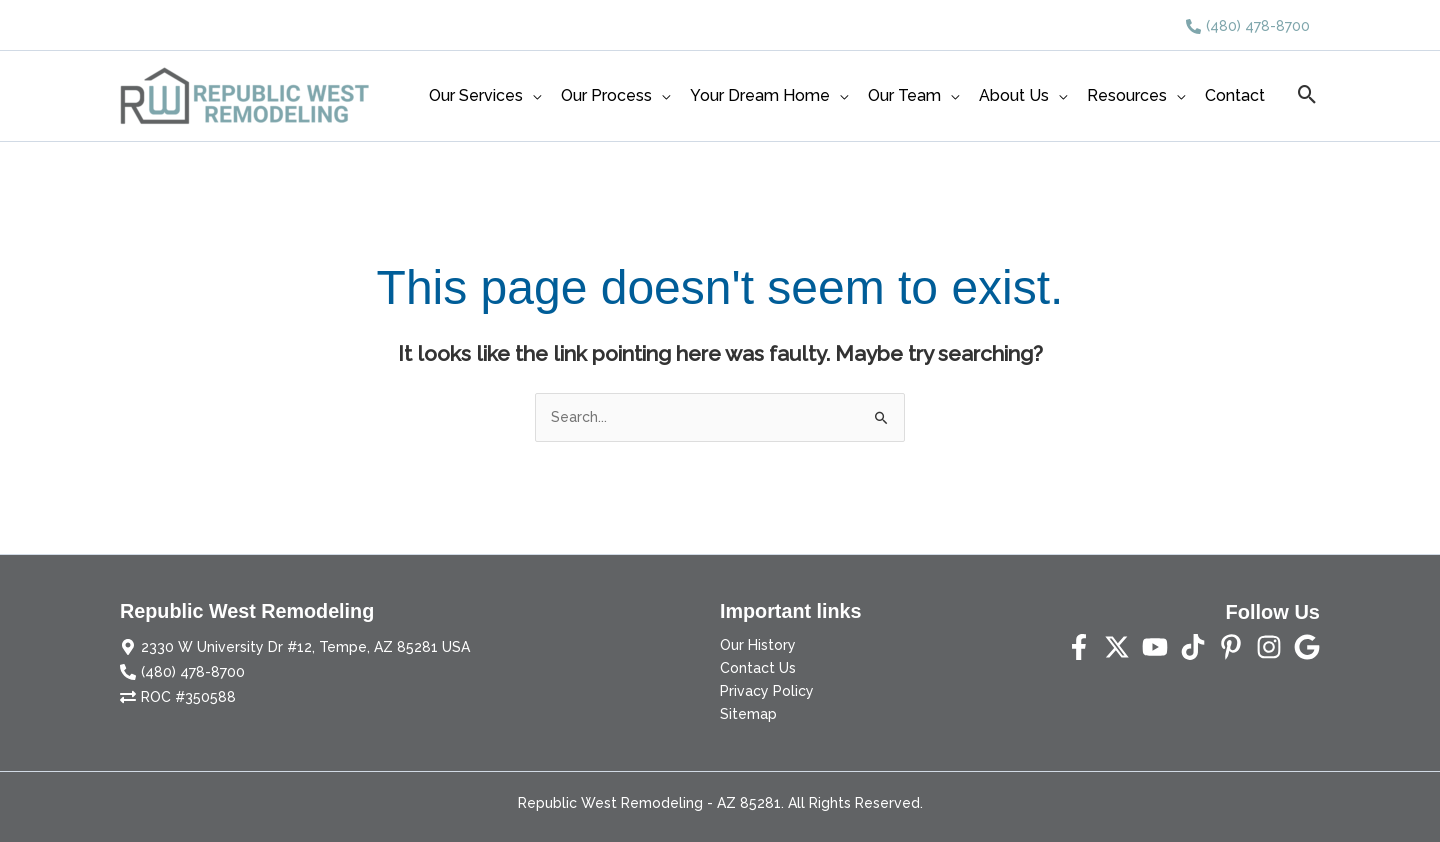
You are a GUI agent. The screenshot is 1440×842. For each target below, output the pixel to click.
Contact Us (758, 668)
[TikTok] (1193, 647)
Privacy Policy (767, 691)
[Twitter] (1117, 647)
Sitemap (748, 714)
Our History (758, 645)
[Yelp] (1307, 647)
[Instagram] (1269, 647)
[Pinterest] (1231, 647)
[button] (1307, 96)
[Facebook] (1079, 647)
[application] (532, 96)
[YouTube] (1155, 647)
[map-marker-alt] (295, 647)
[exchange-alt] (178, 697)
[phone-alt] (1248, 26)
